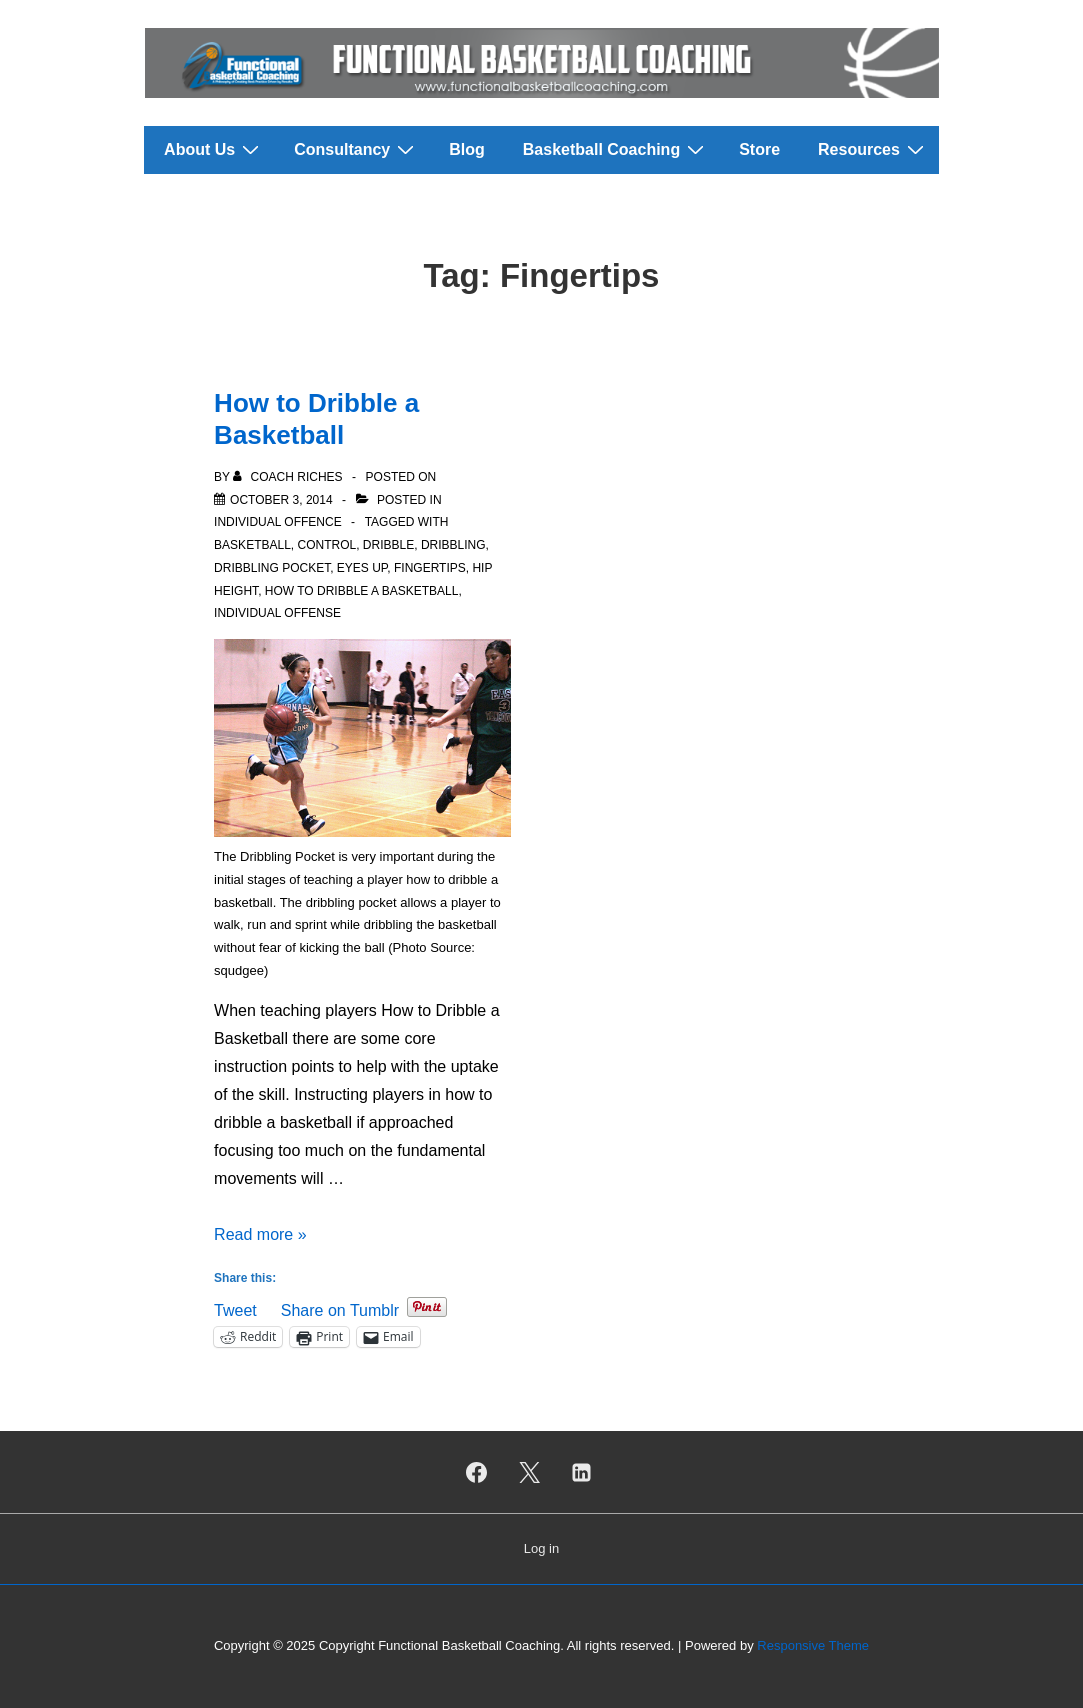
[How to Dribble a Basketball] (281, 500)
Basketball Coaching (616, 149)
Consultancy (356, 149)
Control (327, 545)
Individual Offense (277, 613)
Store (759, 149)
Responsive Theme (813, 1645)
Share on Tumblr (340, 1308)
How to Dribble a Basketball (362, 591)
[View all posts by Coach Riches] (289, 477)
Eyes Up (362, 568)
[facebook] (476, 1472)
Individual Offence (278, 522)
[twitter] (529, 1472)
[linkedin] (582, 1472)
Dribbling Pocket (272, 568)
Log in (541, 1548)
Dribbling (453, 545)
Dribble (388, 545)
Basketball (252, 545)
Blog (467, 149)
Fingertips (430, 568)
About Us (214, 149)
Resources (873, 149)
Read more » (260, 1234)
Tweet (235, 1308)
